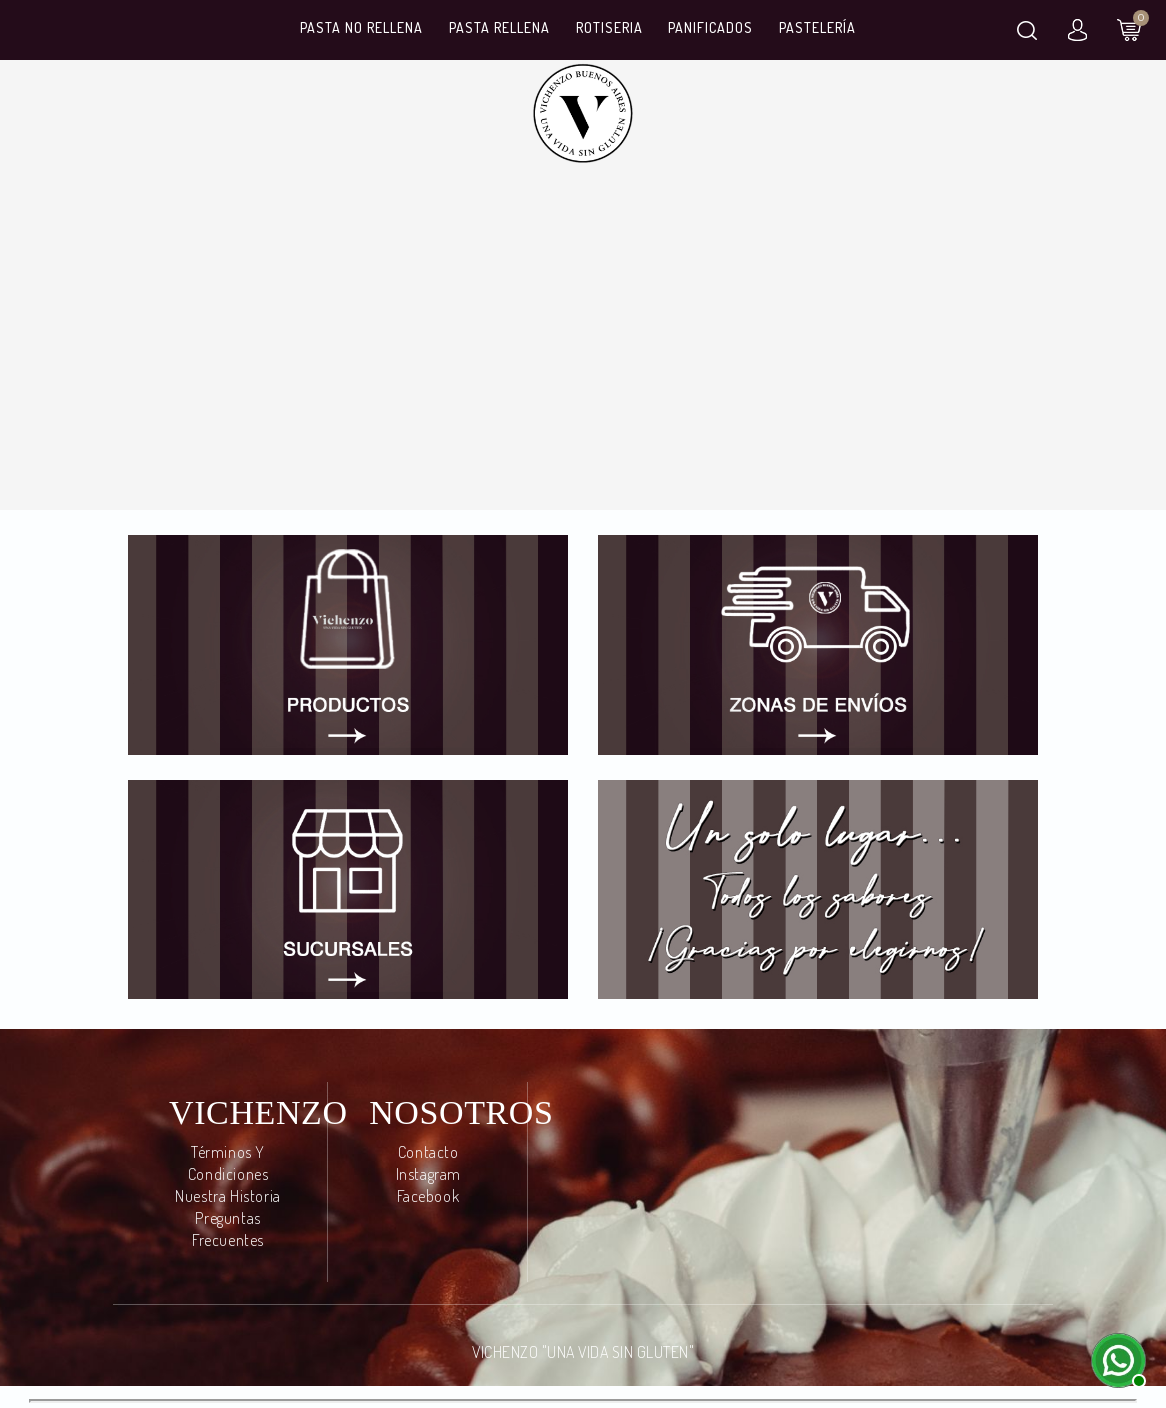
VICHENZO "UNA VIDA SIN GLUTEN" (583, 1352)
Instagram (428, 1174)
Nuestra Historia (228, 1196)
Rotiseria (609, 27)
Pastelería (817, 27)
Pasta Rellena (499, 27)
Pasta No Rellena (361, 27)
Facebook (428, 1196)
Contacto (428, 1152)
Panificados (710, 27)
